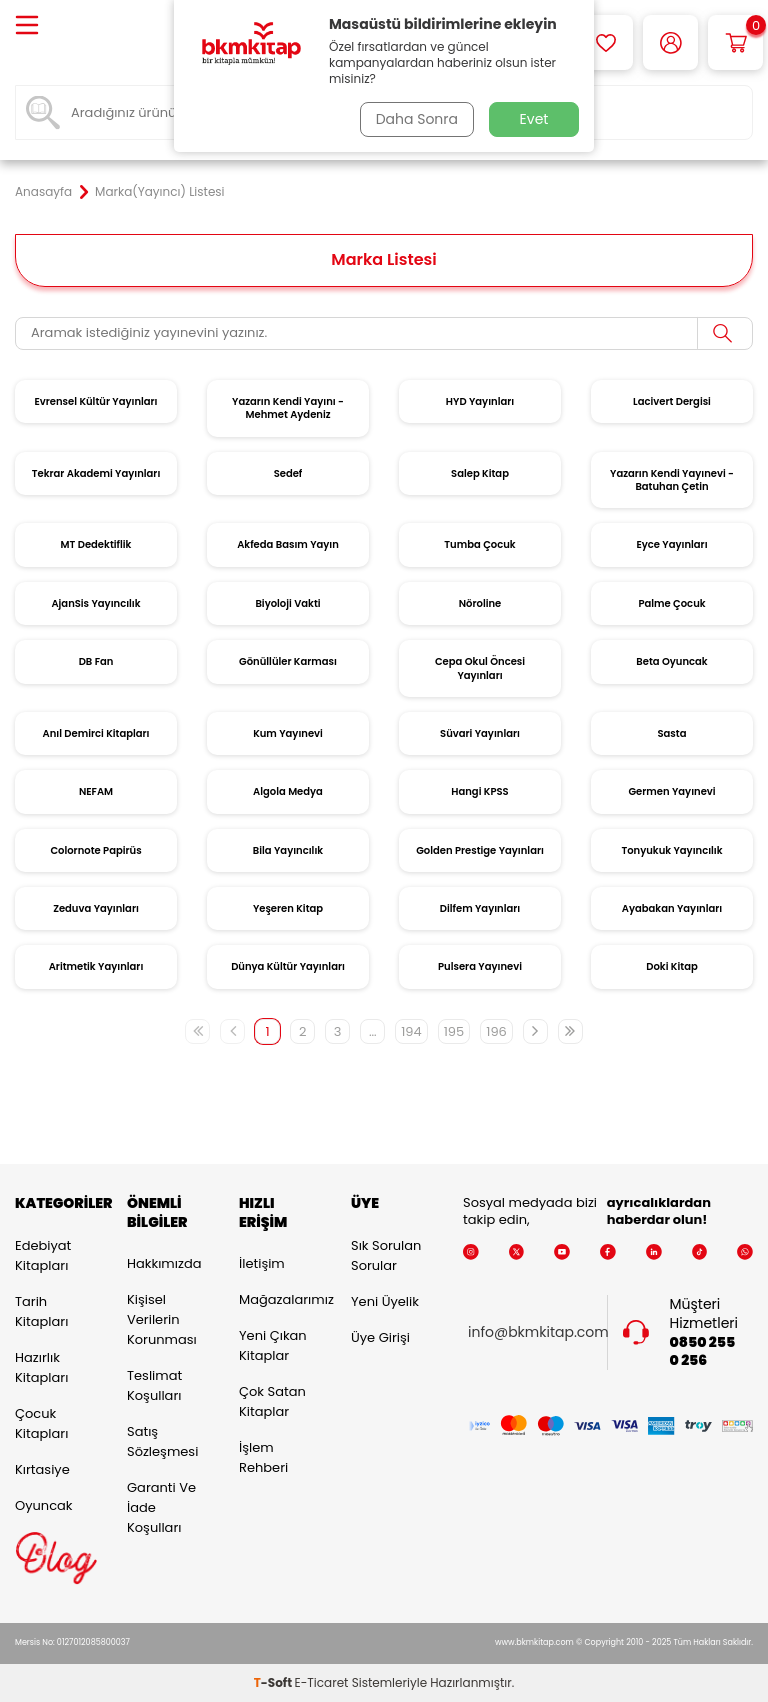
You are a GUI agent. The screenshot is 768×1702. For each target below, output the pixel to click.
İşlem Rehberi (263, 1457)
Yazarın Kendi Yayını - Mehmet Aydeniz (288, 408)
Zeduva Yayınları (96, 908)
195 (454, 1031)
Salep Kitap (480, 473)
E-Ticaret (322, 1682)
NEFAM (96, 791)
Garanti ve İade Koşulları (161, 1507)
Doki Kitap (671, 966)
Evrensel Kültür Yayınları (95, 401)
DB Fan (96, 661)
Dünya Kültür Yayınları (288, 966)
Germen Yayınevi (671, 791)
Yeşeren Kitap (288, 908)
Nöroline (480, 603)
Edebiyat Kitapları (43, 1255)
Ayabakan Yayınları (672, 908)
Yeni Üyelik (385, 1301)
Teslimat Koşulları (154, 1385)
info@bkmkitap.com (538, 1332)
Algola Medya (288, 791)
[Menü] (27, 26)
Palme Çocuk (671, 603)
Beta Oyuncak (671, 661)
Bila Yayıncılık (288, 850)
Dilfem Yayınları (480, 908)
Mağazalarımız (280, 1299)
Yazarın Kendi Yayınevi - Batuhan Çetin (672, 480)
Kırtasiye (42, 1469)
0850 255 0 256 (703, 1352)
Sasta (672, 733)
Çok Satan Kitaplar (272, 1401)
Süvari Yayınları (480, 733)
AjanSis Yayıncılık (95, 603)
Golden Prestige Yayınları (480, 850)
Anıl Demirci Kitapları (96, 733)
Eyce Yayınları (671, 544)
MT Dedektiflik (96, 544)
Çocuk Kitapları (41, 1423)
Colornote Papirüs (95, 850)
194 (411, 1031)
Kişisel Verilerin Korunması (162, 1319)
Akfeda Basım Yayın (288, 544)
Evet (534, 119)
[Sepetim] (735, 42)
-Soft (274, 1682)
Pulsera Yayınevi (480, 966)
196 (496, 1031)
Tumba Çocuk (479, 544)
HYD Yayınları (480, 401)
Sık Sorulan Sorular (386, 1255)
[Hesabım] (670, 42)
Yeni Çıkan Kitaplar (273, 1345)
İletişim (262, 1263)
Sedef (288, 473)
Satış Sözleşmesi (162, 1441)
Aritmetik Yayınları (96, 966)
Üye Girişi (380, 1337)
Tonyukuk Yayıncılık (671, 850)
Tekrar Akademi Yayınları (96, 473)
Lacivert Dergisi (672, 401)
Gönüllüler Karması (288, 661)
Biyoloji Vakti (287, 603)
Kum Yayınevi (288, 733)
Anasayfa (43, 192)
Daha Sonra (417, 119)
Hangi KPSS (479, 791)
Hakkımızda (164, 1263)
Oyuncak (44, 1505)
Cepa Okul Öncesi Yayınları (480, 668)
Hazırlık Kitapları (41, 1367)
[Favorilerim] (605, 42)
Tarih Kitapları (41, 1311)
